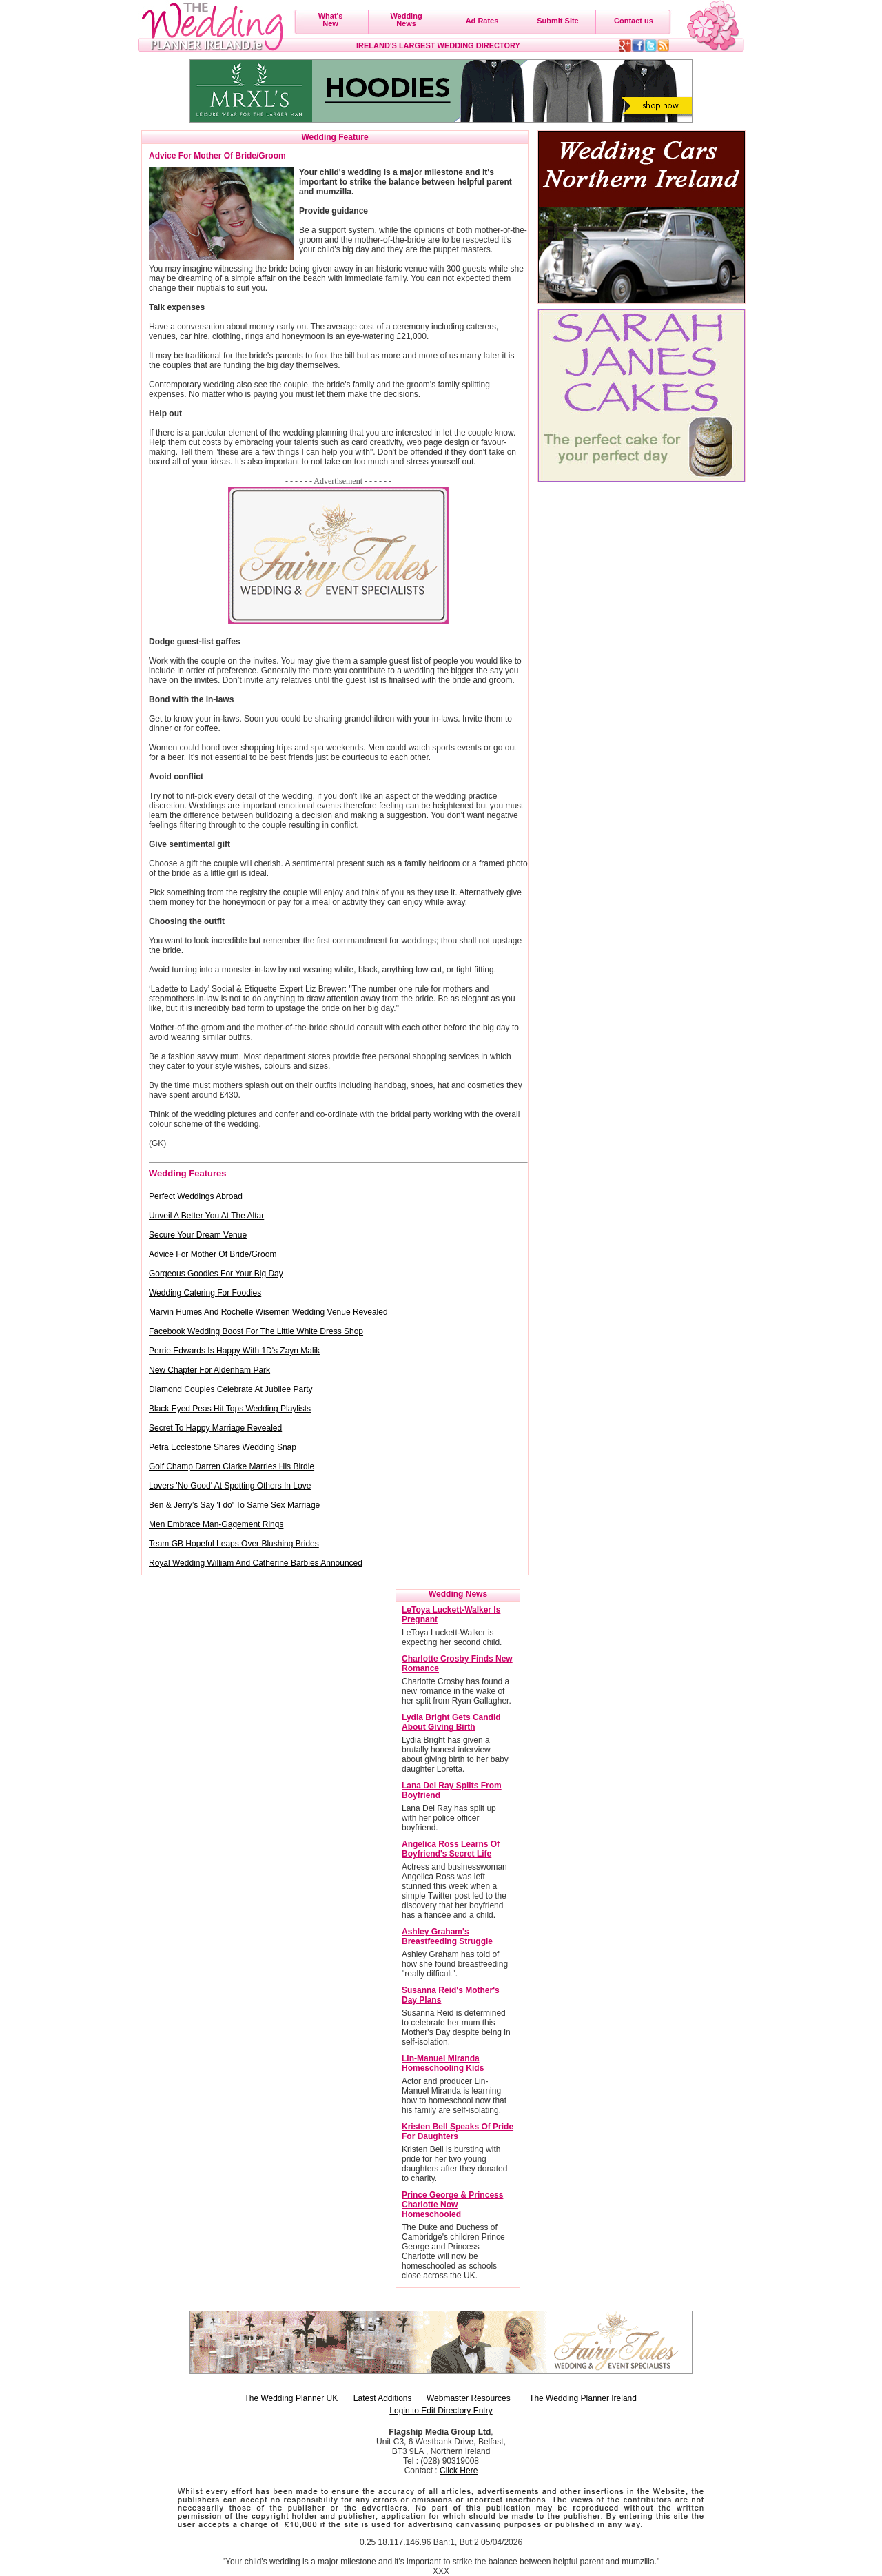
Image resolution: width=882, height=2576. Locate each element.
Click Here (459, 2470)
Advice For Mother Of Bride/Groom (212, 1254)
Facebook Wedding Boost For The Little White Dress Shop (256, 1331)
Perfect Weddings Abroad (196, 1196)
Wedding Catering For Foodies (205, 1293)
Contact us (633, 21)
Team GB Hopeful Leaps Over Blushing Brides (234, 1543)
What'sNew (330, 20)
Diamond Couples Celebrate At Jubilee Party (230, 1389)
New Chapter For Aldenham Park (209, 1370)
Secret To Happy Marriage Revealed (215, 1428)
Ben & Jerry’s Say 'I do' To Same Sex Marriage (234, 1505)
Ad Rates (482, 21)
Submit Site (558, 21)
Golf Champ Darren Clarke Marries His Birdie (231, 1466)
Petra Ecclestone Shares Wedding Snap (222, 1447)
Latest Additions (382, 2398)
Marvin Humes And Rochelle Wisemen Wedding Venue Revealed (268, 1312)
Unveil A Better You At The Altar (206, 1215)
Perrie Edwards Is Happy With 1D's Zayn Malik (234, 1351)
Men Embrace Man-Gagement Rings (216, 1524)
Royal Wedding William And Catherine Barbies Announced (255, 1563)
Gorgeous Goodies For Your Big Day (216, 1273)
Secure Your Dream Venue (198, 1235)
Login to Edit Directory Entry (440, 2410)
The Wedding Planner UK (291, 2398)
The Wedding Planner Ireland (583, 2398)
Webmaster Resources (469, 2398)
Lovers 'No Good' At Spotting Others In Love (230, 1486)
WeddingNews (406, 20)
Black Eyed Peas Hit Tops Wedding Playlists (230, 1408)
